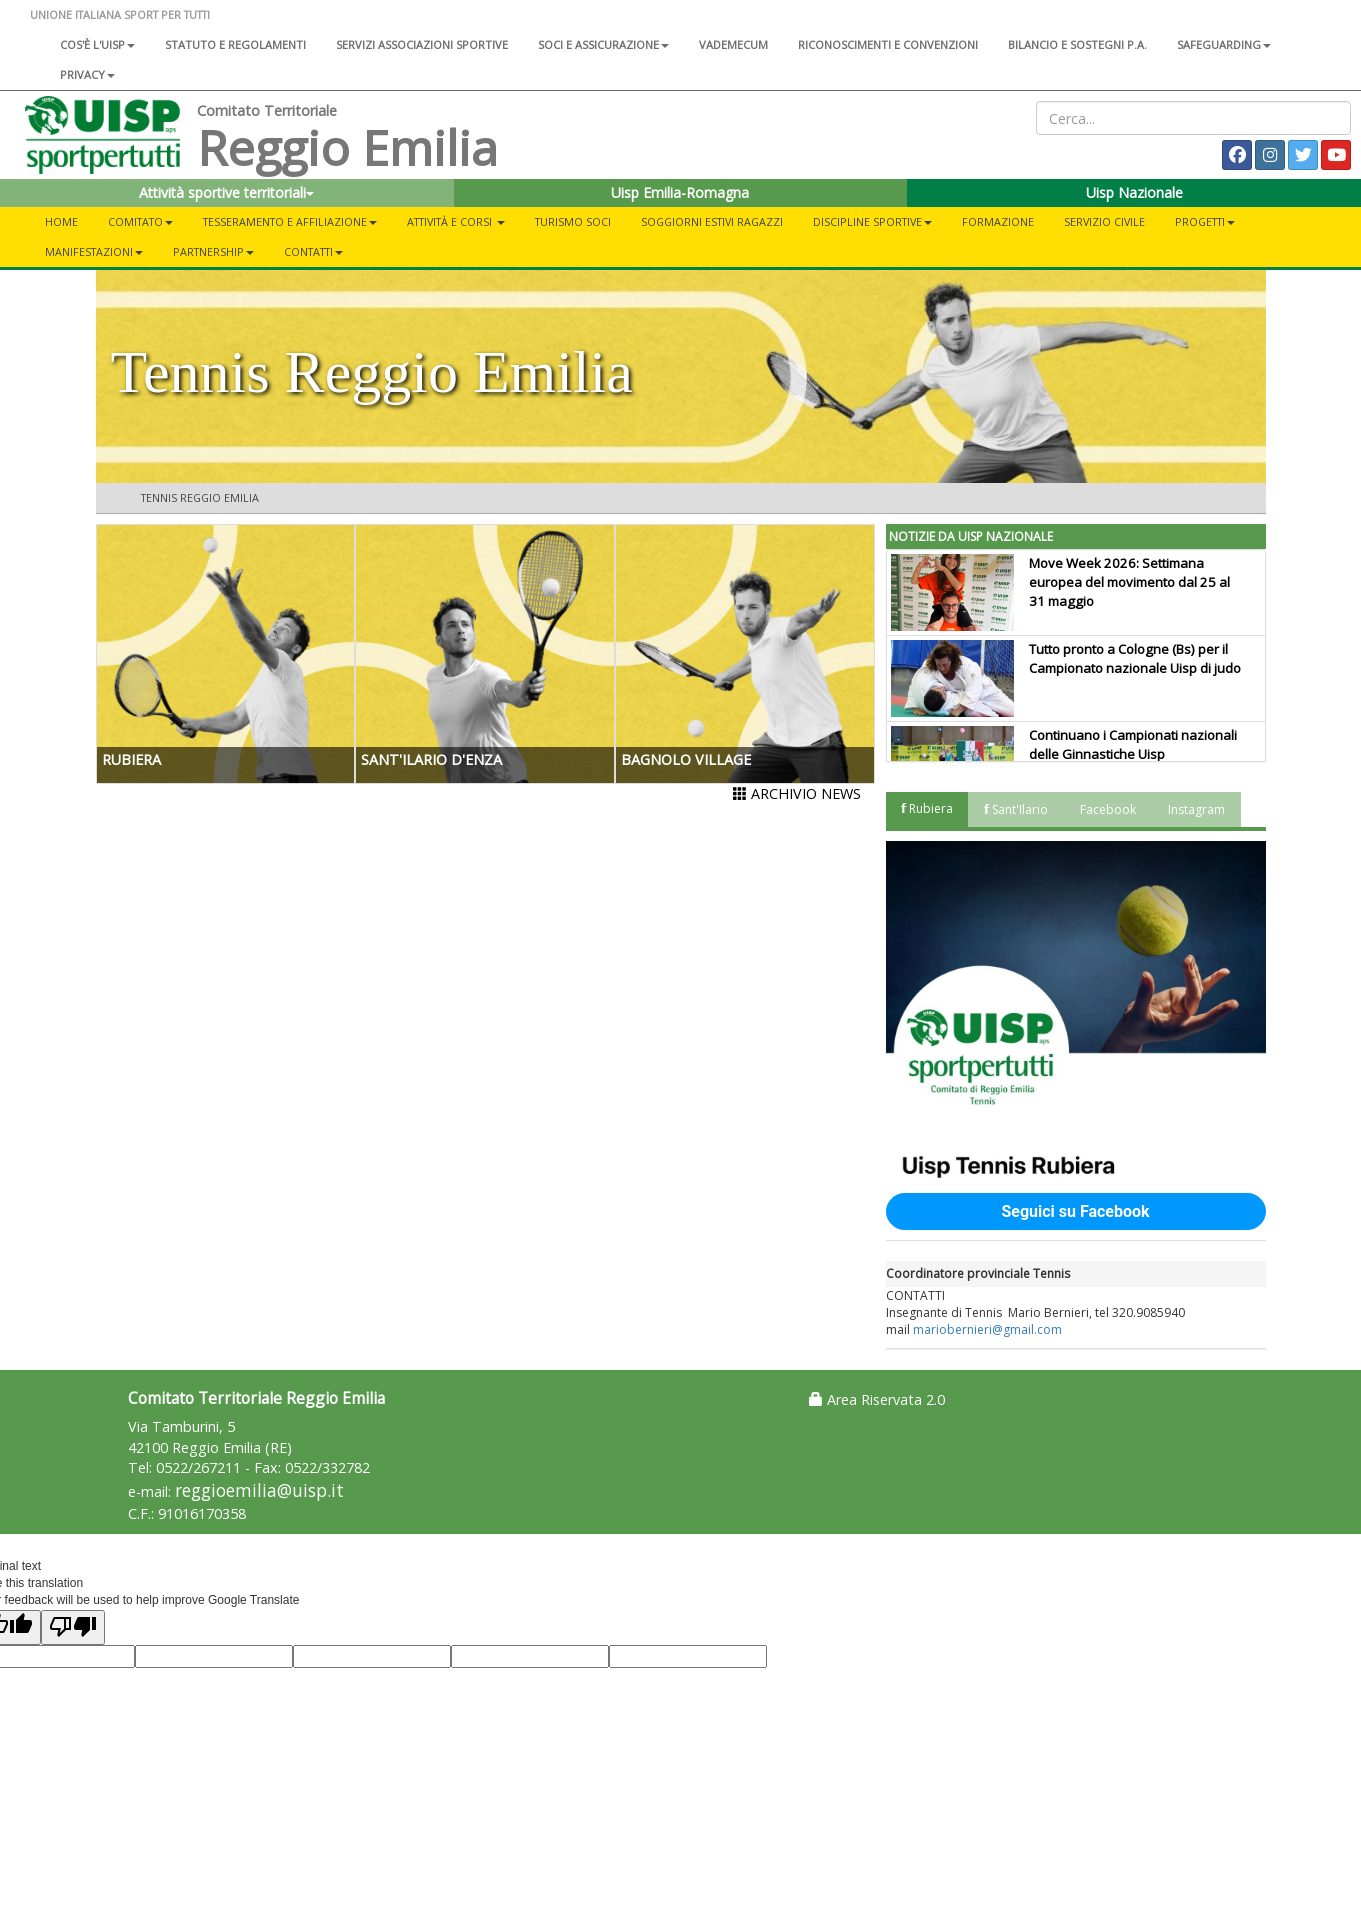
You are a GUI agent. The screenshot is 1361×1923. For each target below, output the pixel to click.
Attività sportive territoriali (226, 192)
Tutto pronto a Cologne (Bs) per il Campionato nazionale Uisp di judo (1135, 658)
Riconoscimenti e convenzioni (888, 44)
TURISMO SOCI (573, 221)
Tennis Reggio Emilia (200, 497)
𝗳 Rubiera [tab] (927, 808)
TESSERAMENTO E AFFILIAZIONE (290, 221)
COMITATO (140, 221)
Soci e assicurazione (603, 44)
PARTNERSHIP (213, 251)
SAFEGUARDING (1224, 44)
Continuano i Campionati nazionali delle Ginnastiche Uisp (1133, 744)
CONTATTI (313, 251)
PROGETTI (1205, 221)
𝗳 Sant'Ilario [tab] (1016, 809)
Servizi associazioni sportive (422, 44)
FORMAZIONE (998, 221)
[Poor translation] (73, 1627)
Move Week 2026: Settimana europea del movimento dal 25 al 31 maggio (1129, 582)
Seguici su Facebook (1075, 1211)
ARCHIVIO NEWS (797, 793)
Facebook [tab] (1108, 809)
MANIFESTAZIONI (94, 251)
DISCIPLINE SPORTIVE (872, 221)
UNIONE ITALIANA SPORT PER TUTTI (120, 14)
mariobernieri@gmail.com (987, 1329)
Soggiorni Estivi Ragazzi (712, 221)
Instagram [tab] (1196, 809)
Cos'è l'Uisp (97, 44)
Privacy (87, 74)
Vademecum (733, 44)
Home (61, 221)
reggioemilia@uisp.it (259, 1490)
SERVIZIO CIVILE (1104, 221)
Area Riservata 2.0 (877, 1399)
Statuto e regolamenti (235, 44)
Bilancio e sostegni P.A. (1077, 44)
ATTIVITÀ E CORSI (456, 221)
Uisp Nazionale (1134, 192)
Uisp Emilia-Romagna (680, 192)
